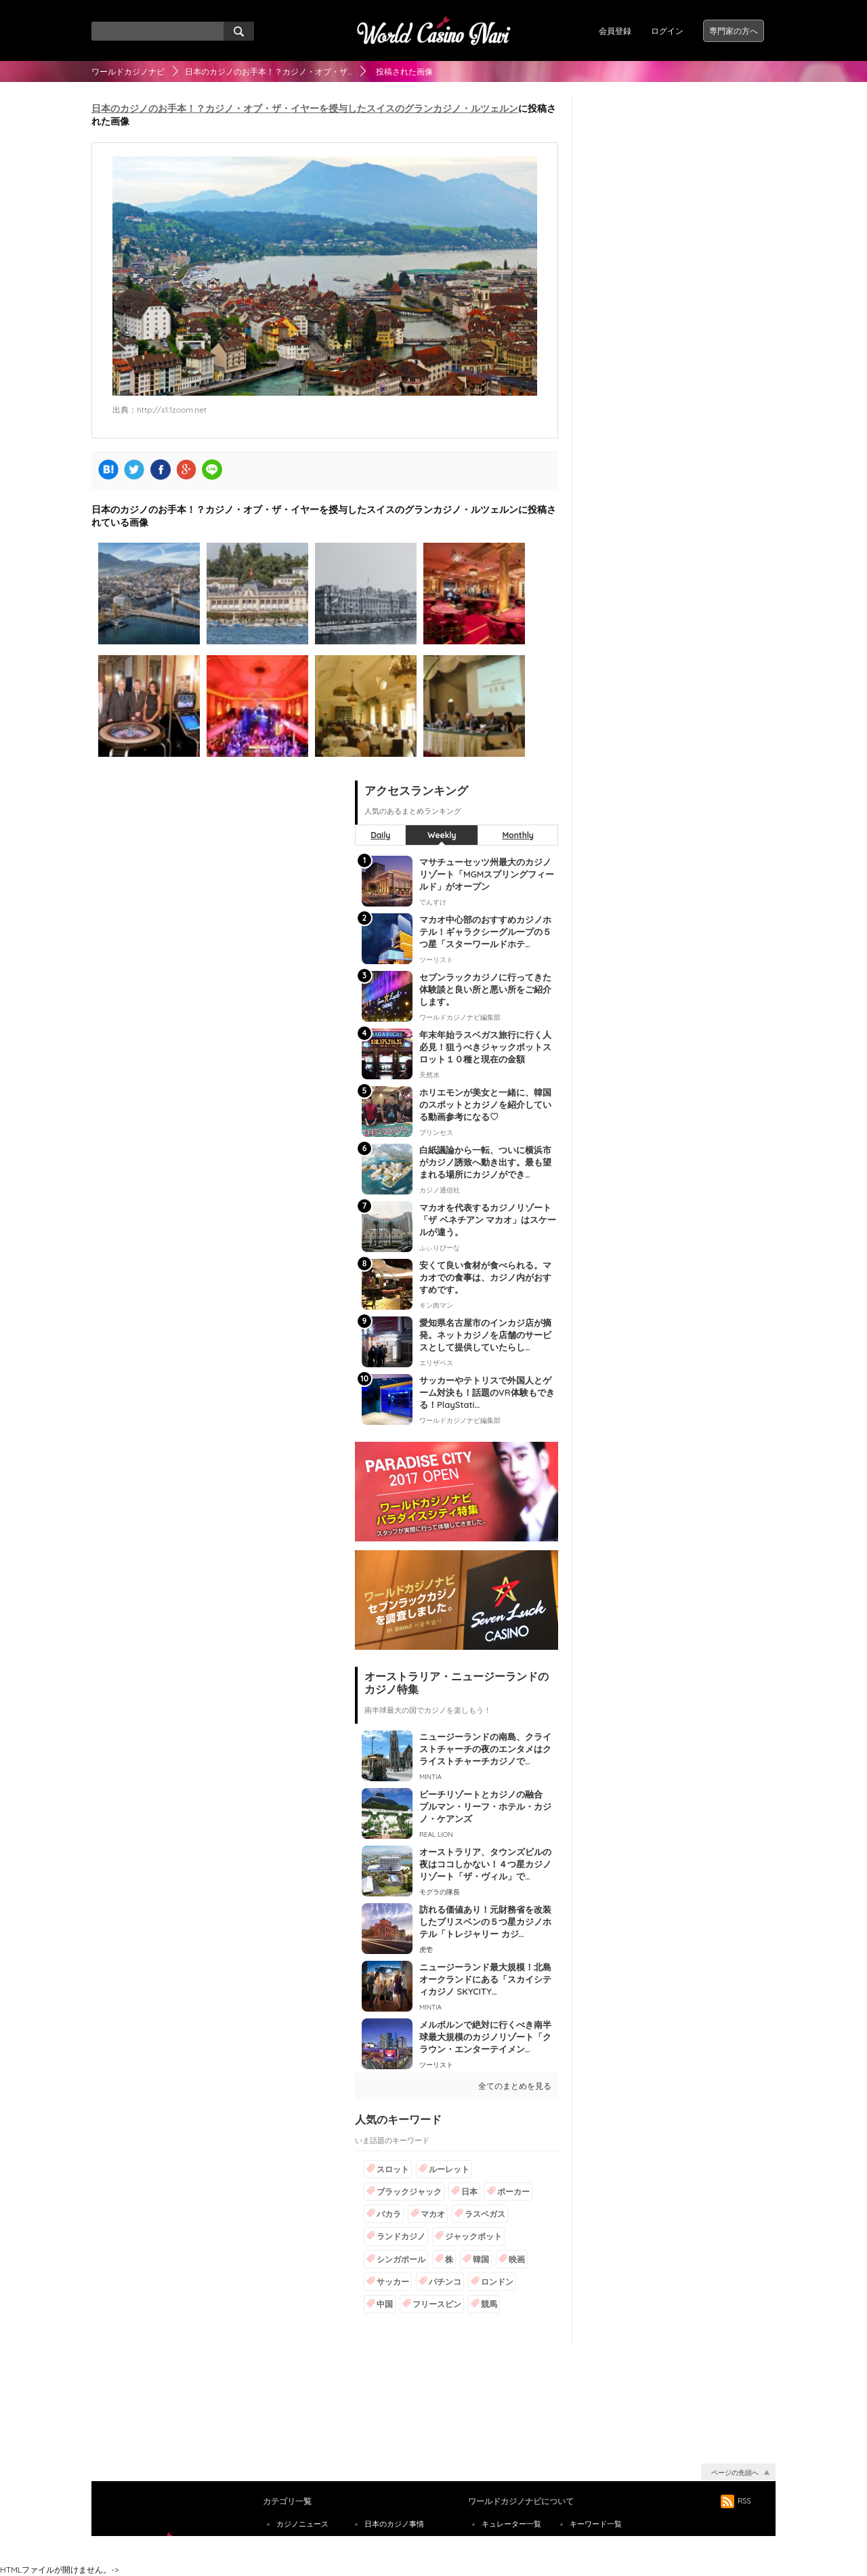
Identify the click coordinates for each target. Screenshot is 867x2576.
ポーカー (513, 2191)
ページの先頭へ (735, 2472)
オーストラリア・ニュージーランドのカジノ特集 (456, 1682)
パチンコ (445, 2282)
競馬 (489, 2304)
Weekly (441, 835)
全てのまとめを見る (514, 2086)
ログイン (667, 31)
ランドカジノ (401, 2236)
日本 (469, 2191)
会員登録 (615, 31)
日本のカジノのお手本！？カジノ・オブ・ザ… (268, 71)
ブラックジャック (409, 2191)
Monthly (518, 835)
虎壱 (426, 1949)
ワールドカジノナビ (128, 71)
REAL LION (436, 1834)
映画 (517, 2259)
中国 (385, 2304)
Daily (380, 835)
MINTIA (430, 1776)
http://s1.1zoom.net (172, 409)
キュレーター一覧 (511, 2524)
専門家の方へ (733, 31)
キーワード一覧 (596, 2524)
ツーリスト (436, 2064)
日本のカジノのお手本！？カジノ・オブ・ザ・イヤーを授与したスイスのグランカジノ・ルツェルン (304, 108)
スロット (393, 2169)
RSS (736, 2501)
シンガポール (401, 2259)
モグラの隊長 (439, 1892)
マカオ (433, 2214)
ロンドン (497, 2282)
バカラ (389, 2214)
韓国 (481, 2259)
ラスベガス (485, 2214)
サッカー (393, 2282)
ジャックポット (473, 2236)
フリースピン (437, 2304)
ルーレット (449, 2169)
